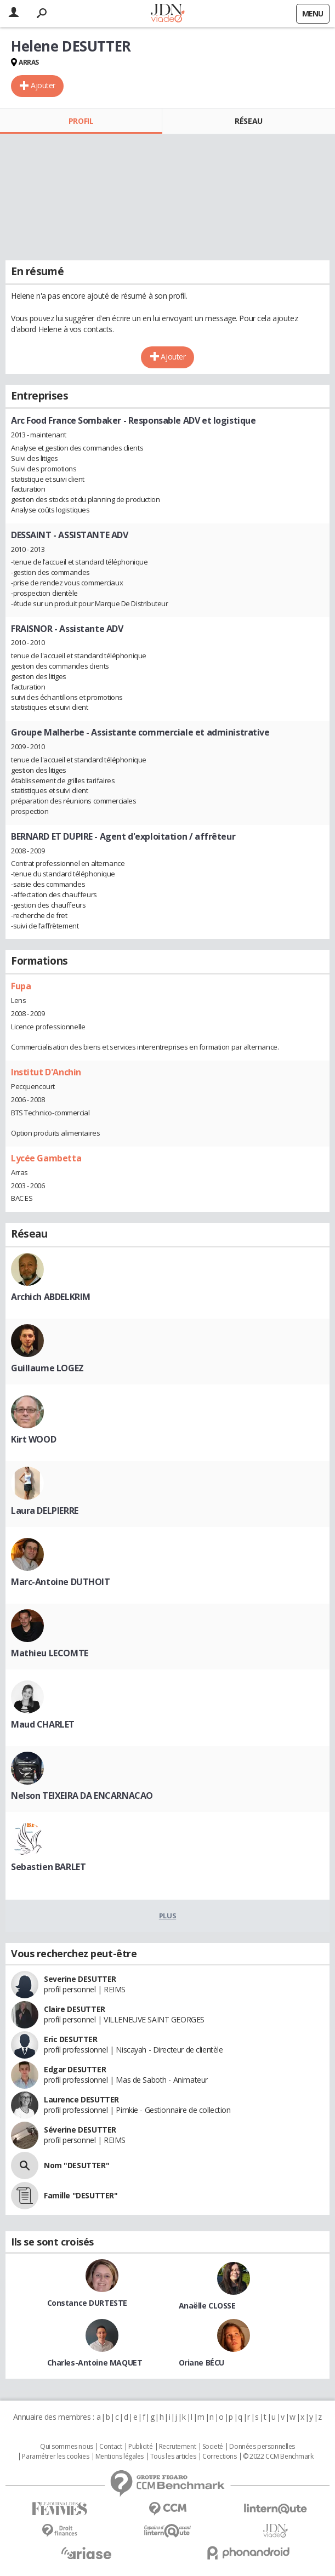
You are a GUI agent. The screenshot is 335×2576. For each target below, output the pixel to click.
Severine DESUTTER (80, 1979)
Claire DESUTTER (74, 2009)
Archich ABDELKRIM (50, 1297)
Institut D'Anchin (46, 1072)
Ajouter (43, 85)
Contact (110, 2446)
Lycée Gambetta (46, 1158)
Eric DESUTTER (71, 2039)
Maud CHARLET (43, 1724)
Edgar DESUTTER (75, 2069)
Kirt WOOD (33, 1439)
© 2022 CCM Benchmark (278, 2456)
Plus (167, 1915)
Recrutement (177, 2446)
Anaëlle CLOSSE (207, 2305)
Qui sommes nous (66, 2446)
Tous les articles (173, 2456)
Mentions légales (119, 2456)
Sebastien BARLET (48, 1867)
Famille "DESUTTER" (80, 2195)
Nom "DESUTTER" (76, 2165)
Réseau (248, 121)
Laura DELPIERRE (44, 1510)
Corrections (219, 2456)
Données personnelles (262, 2446)
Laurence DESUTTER (81, 2099)
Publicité (140, 2446)
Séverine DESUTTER (80, 2129)
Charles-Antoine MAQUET (95, 2362)
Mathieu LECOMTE (49, 1653)
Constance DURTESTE (87, 2303)
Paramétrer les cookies (55, 2456)
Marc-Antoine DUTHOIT (60, 1582)
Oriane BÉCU (201, 2362)
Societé (212, 2446)
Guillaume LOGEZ (47, 1368)
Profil (81, 121)
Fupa (21, 986)
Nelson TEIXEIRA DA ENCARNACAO (82, 1795)
